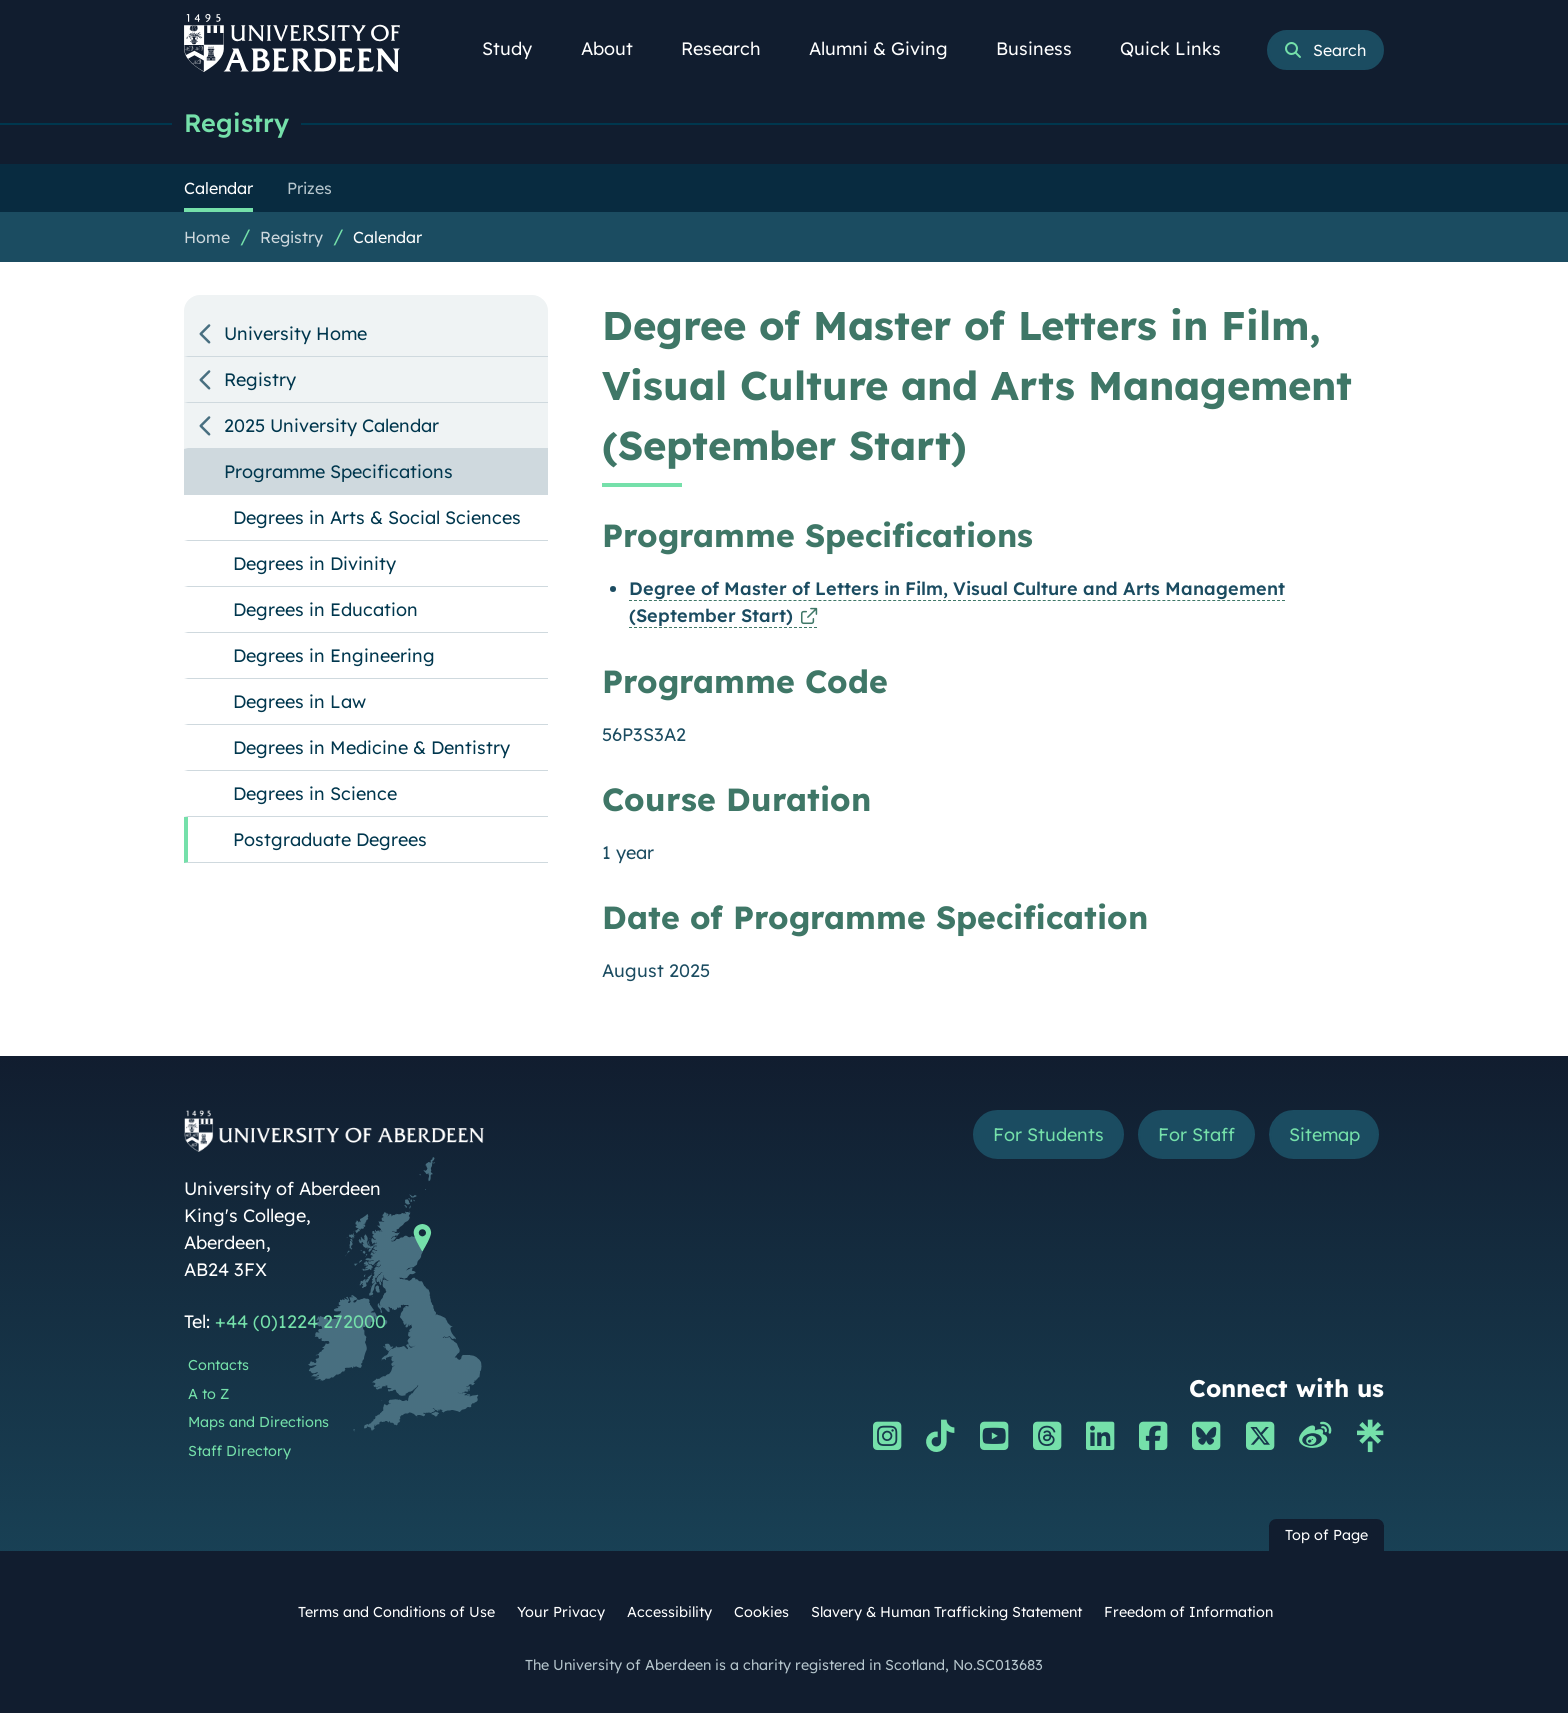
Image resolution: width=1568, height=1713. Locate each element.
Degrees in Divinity (314, 563)
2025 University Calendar (331, 425)
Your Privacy (561, 1612)
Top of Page (1326, 1535)
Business (1045, 48)
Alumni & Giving (889, 48)
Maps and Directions (258, 1422)
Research (732, 48)
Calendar (387, 237)
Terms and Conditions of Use (396, 1612)
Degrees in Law (299, 701)
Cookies (761, 1612)
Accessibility (669, 1612)
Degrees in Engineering (334, 655)
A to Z (208, 1394)
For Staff (1195, 1134)
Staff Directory (239, 1451)
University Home (295, 333)
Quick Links (1181, 48)
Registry (236, 122)
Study (518, 48)
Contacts (218, 1365)
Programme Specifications (338, 471)
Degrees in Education (325, 609)
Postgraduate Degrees (330, 839)
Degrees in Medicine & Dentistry (371, 747)
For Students (1047, 1134)
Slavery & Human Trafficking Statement (946, 1612)
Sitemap (1323, 1134)
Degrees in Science (315, 793)
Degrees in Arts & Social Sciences (377, 517)
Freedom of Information (1188, 1612)
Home (207, 237)
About (618, 48)
